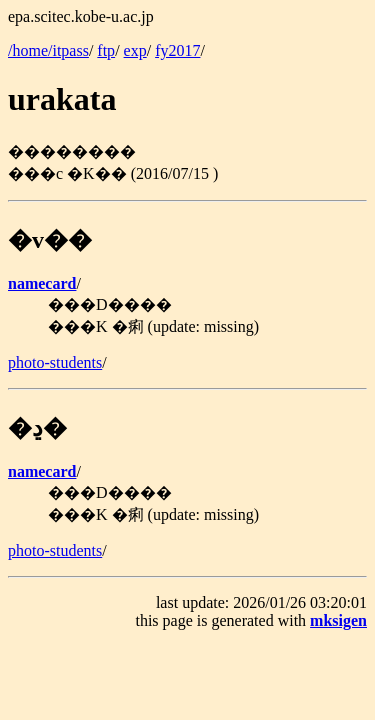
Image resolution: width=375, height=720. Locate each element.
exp (135, 50)
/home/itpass (48, 50)
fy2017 (177, 50)
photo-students (55, 362)
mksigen (338, 620)
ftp (106, 50)
